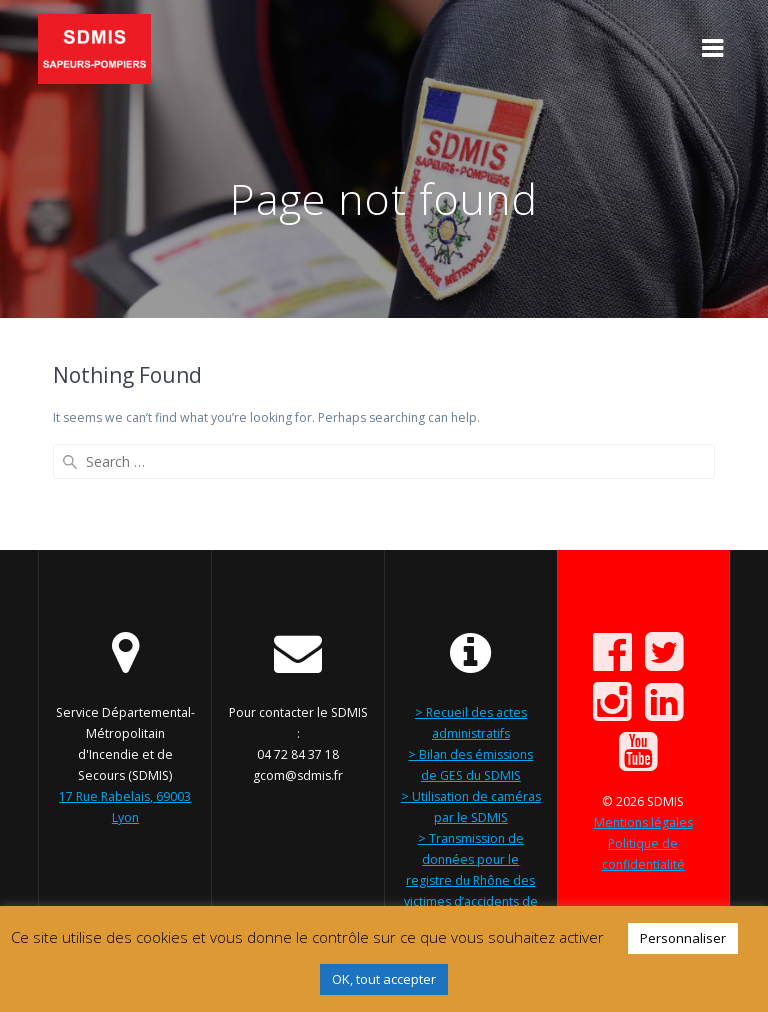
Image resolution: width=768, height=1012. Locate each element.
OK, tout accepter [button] (384, 979)
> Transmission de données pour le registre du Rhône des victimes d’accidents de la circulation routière (471, 880)
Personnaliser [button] (683, 938)
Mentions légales (643, 822)
